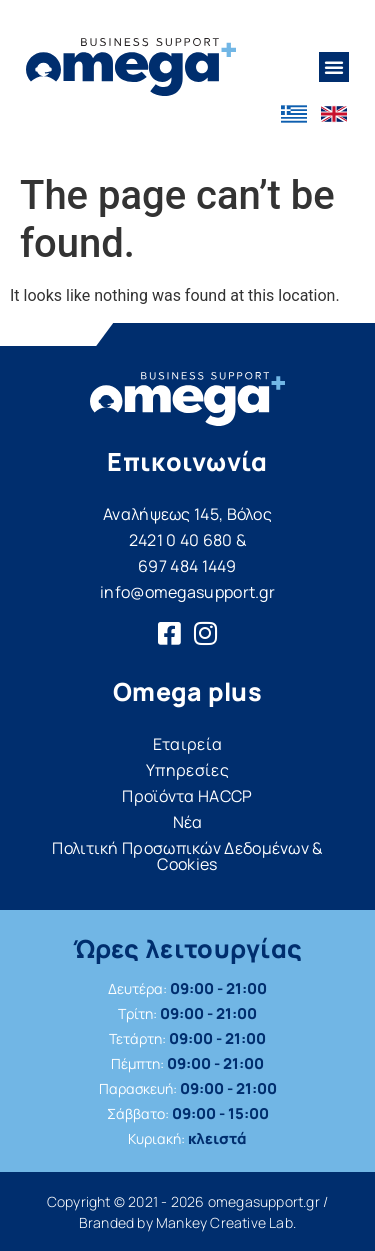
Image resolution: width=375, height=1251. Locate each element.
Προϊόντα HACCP (187, 796)
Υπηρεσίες (187, 770)
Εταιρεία (187, 744)
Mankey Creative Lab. (226, 1222)
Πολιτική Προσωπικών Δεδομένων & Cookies (187, 856)
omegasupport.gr (264, 1201)
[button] (334, 67)
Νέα (188, 822)
